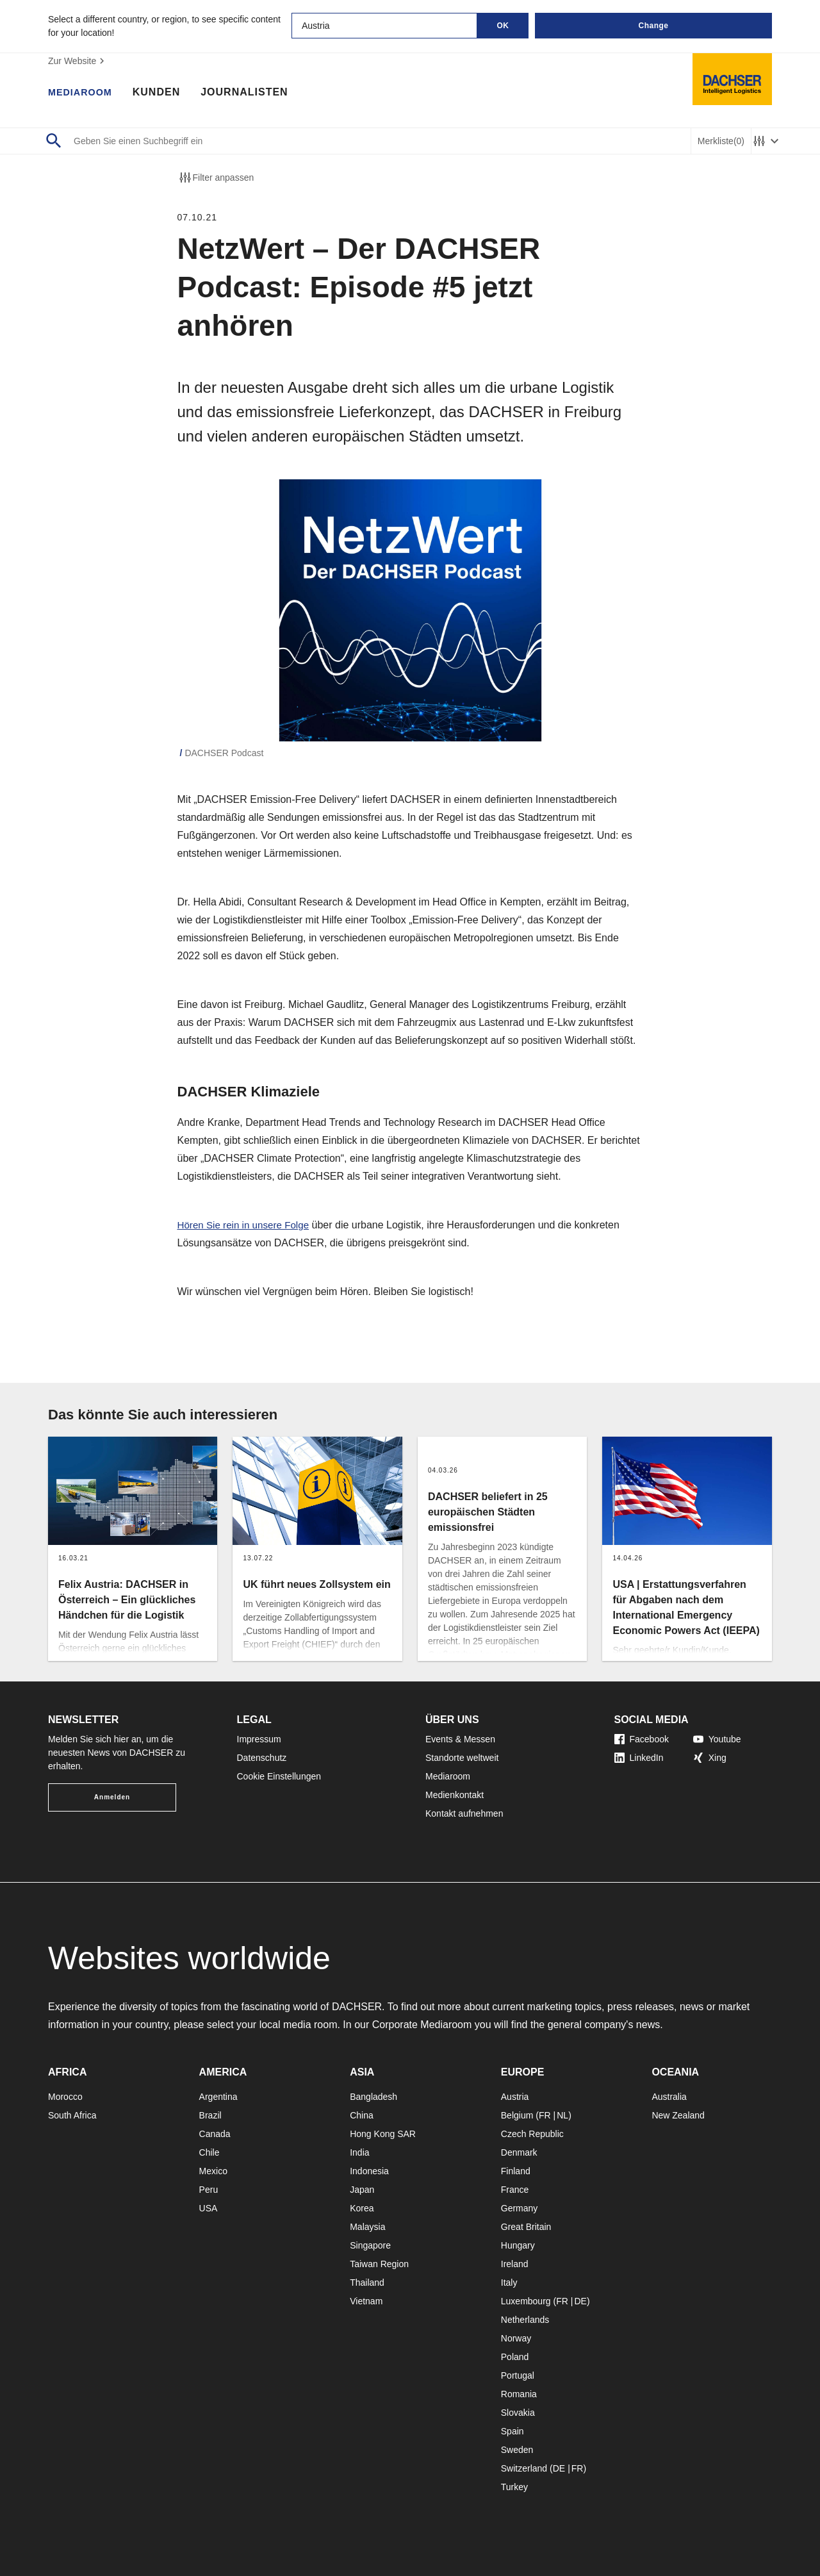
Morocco (65, 2097)
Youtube (717, 1739)
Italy (509, 2282)
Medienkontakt (454, 1795)
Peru (208, 2189)
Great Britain (526, 2227)
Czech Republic (532, 2134)
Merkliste (721, 141)
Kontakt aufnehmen (464, 1813)
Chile (209, 2152)
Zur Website (78, 61)
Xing (709, 1758)
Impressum (259, 1739)
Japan (362, 2189)
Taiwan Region (379, 2264)
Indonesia (369, 2171)
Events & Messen (460, 1739)
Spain (512, 2431)
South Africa (72, 2115)
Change (653, 25)
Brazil (210, 2115)
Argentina (218, 2097)
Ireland (515, 2264)
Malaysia (367, 2227)
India (359, 2152)
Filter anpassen (215, 177)
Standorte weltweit (461, 1758)
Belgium (517, 2115)
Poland (515, 2357)
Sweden (517, 2450)
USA (208, 2208)
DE (580, 2301)
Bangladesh (373, 2097)
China (361, 2115)
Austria (515, 2097)
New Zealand (678, 2115)
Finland (515, 2171)
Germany (519, 2208)
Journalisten (251, 93)
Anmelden (112, 1797)
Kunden (162, 93)
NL (562, 2115)
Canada (215, 2134)
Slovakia (518, 2412)
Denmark (519, 2152)
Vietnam (366, 2301)
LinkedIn (639, 1758)
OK (503, 25)
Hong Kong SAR (383, 2134)
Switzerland (524, 2468)
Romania (519, 2394)
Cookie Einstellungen (279, 1776)
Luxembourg (526, 2301)
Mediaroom (83, 93)
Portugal (517, 2375)
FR (545, 2115)
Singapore (370, 2245)
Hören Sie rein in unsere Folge (246, 1224)
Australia (669, 2097)
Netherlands (525, 2320)
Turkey (514, 2487)
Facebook (641, 1739)
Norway (516, 2338)
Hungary (518, 2245)
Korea (361, 2208)
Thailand (367, 2282)
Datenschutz (262, 1758)
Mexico (213, 2171)
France (515, 2189)
